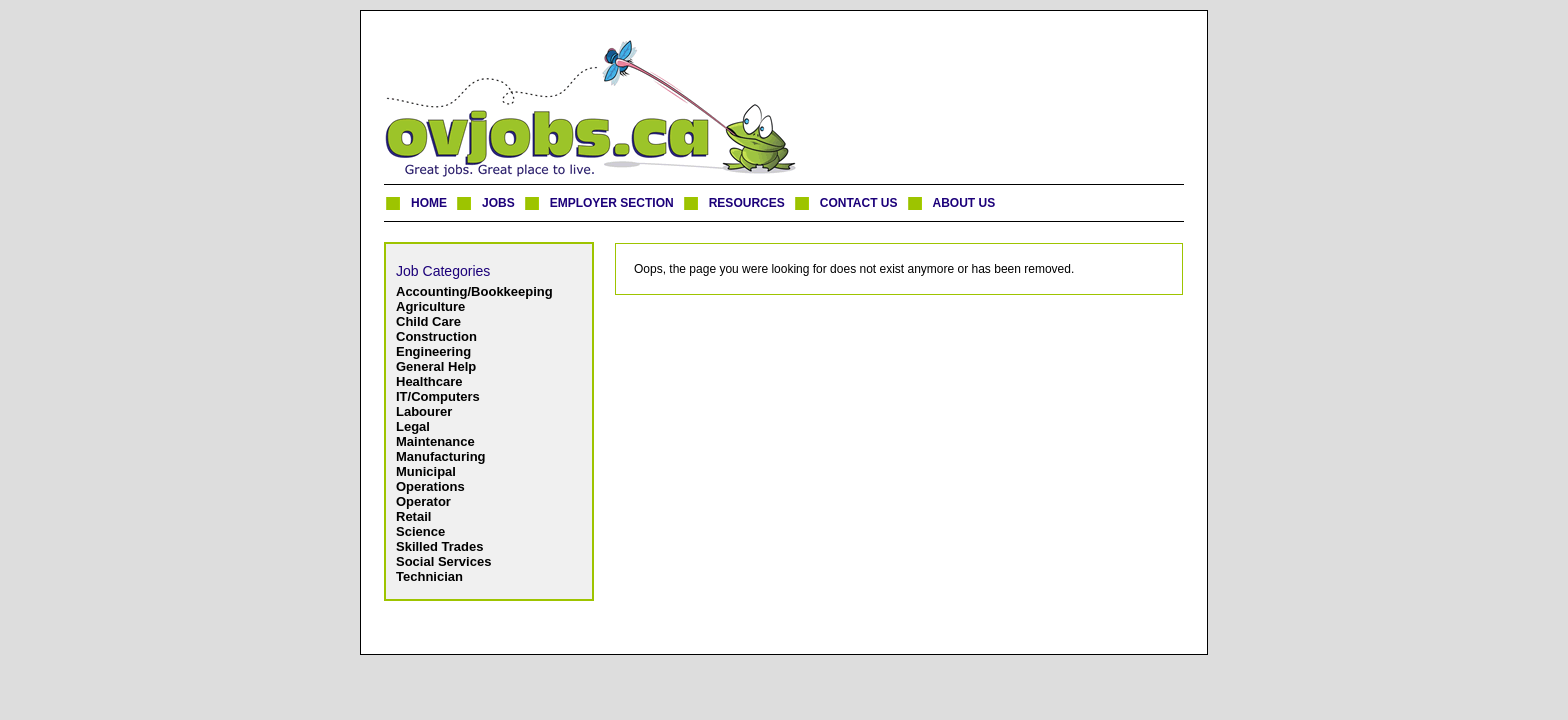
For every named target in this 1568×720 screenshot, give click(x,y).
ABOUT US (964, 203)
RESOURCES (747, 203)
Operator (423, 501)
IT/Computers (438, 396)
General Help (436, 366)
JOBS (498, 203)
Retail (413, 516)
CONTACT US (859, 203)
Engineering (433, 351)
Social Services (443, 561)
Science (420, 531)
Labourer (424, 411)
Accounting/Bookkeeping (474, 291)
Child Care (428, 321)
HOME (429, 203)
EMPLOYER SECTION (612, 203)
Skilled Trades (439, 546)
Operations (430, 486)
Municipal (426, 471)
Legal (413, 426)
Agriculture (430, 306)
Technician (429, 576)
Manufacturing (441, 456)
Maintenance (435, 441)
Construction (436, 336)
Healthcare (429, 381)
